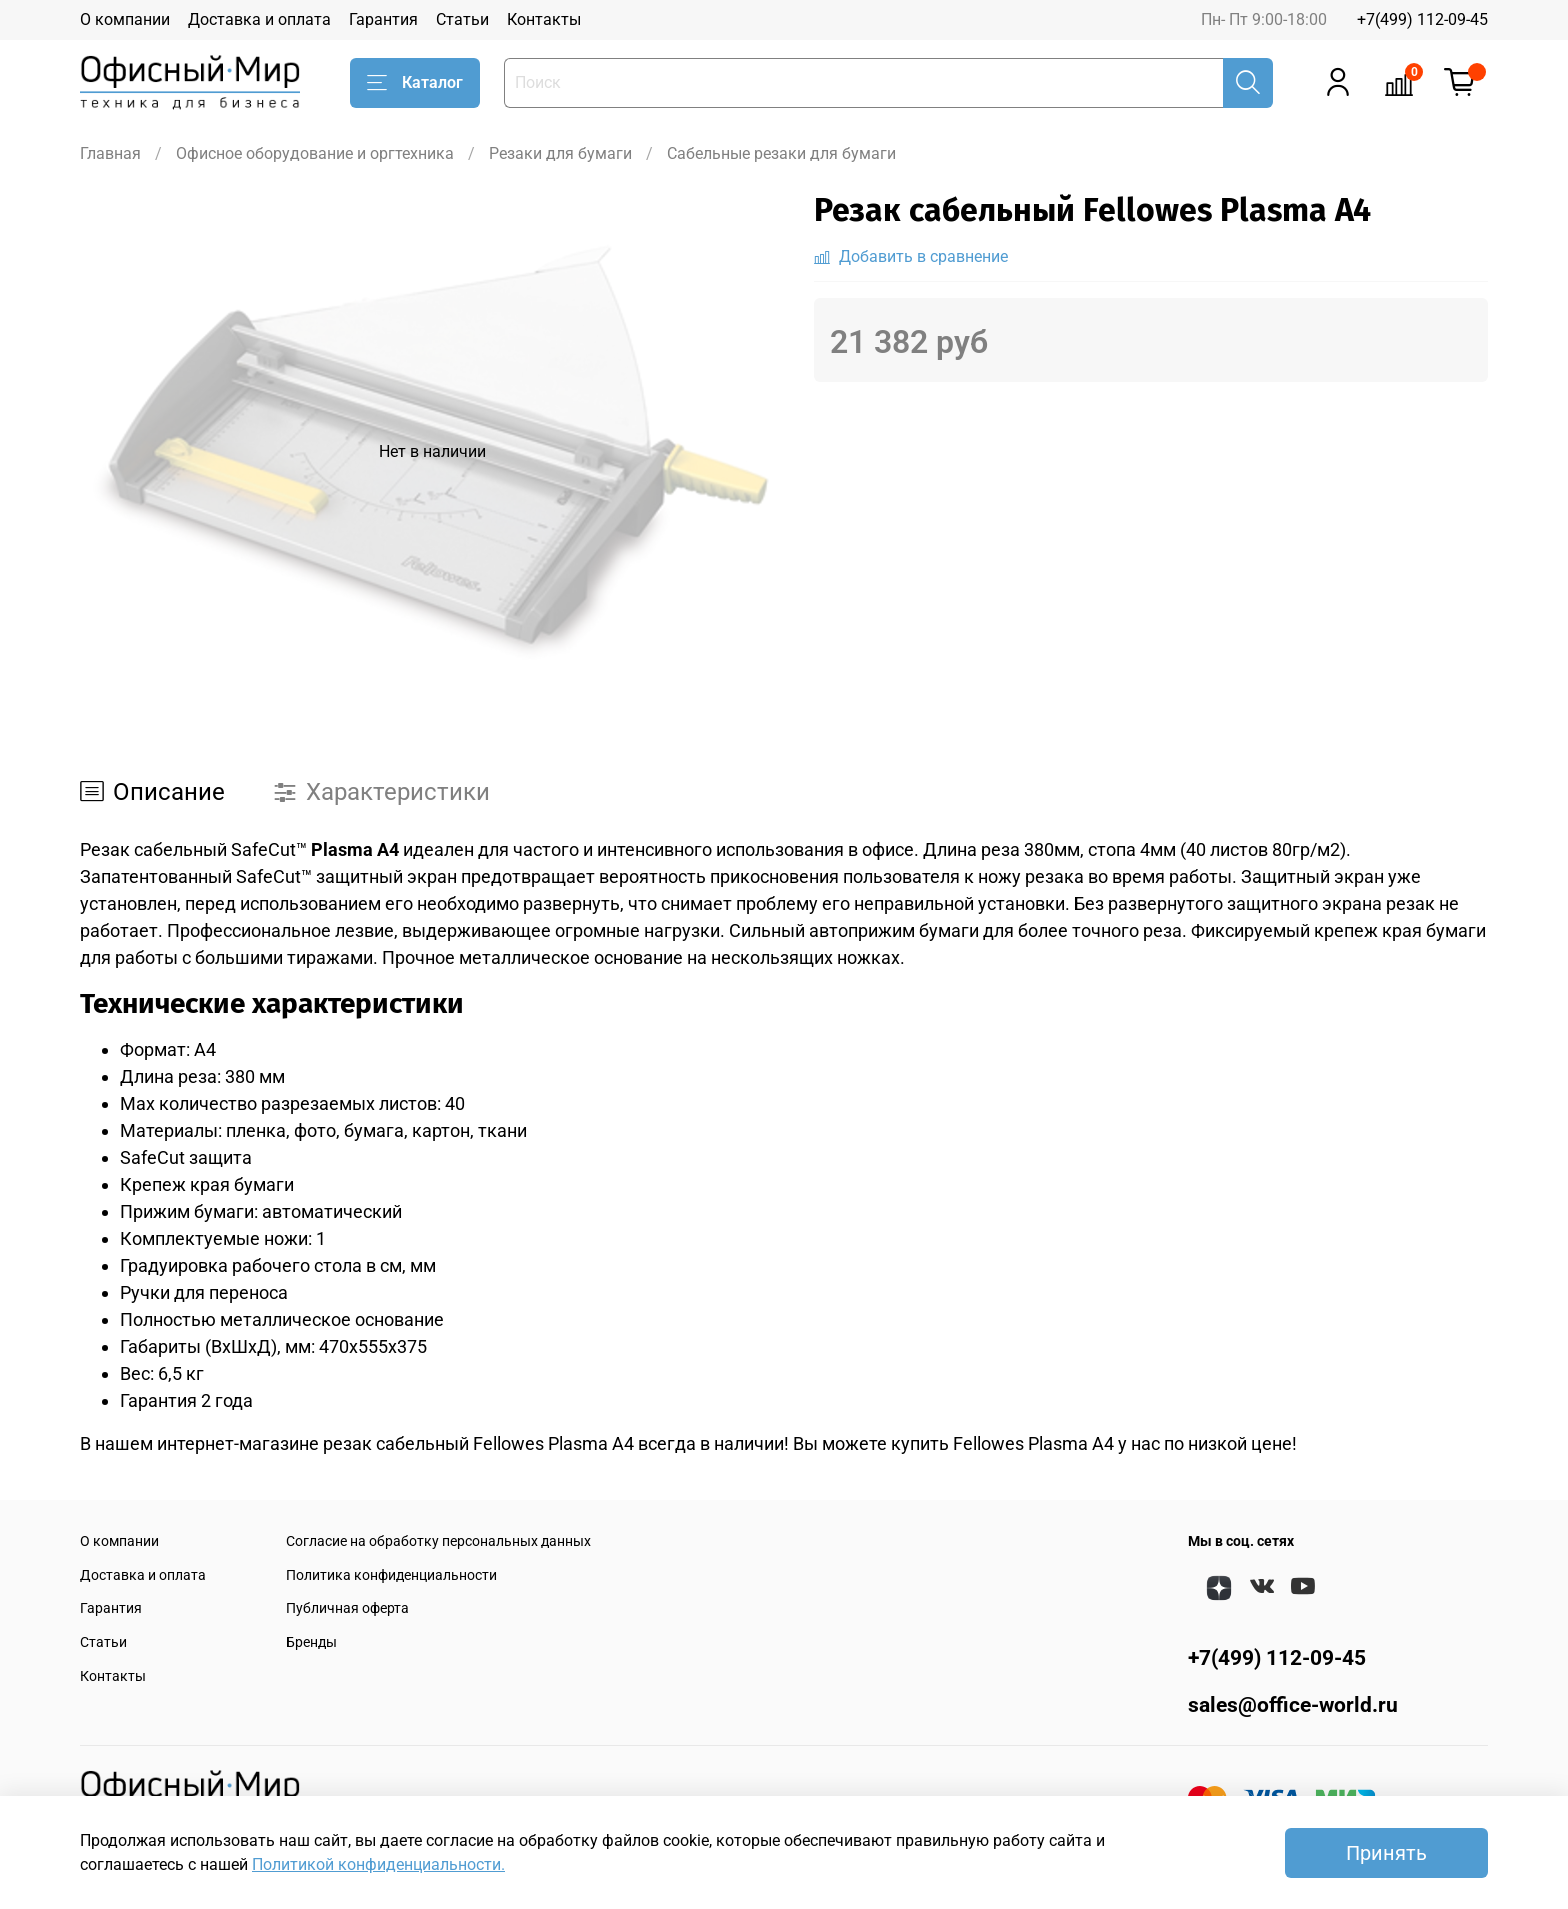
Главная (110, 153)
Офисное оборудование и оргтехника (315, 153)
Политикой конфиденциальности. (378, 1864)
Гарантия (383, 19)
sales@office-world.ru (1293, 1705)
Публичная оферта (347, 1608)
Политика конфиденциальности (391, 1575)
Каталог (415, 83)
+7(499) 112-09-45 (1422, 19)
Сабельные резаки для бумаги (781, 153)
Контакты (544, 19)
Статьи (462, 19)
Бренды (311, 1642)
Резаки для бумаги (560, 153)
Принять (1386, 1853)
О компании (125, 19)
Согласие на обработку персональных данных (438, 1541)
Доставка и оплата (259, 19)
